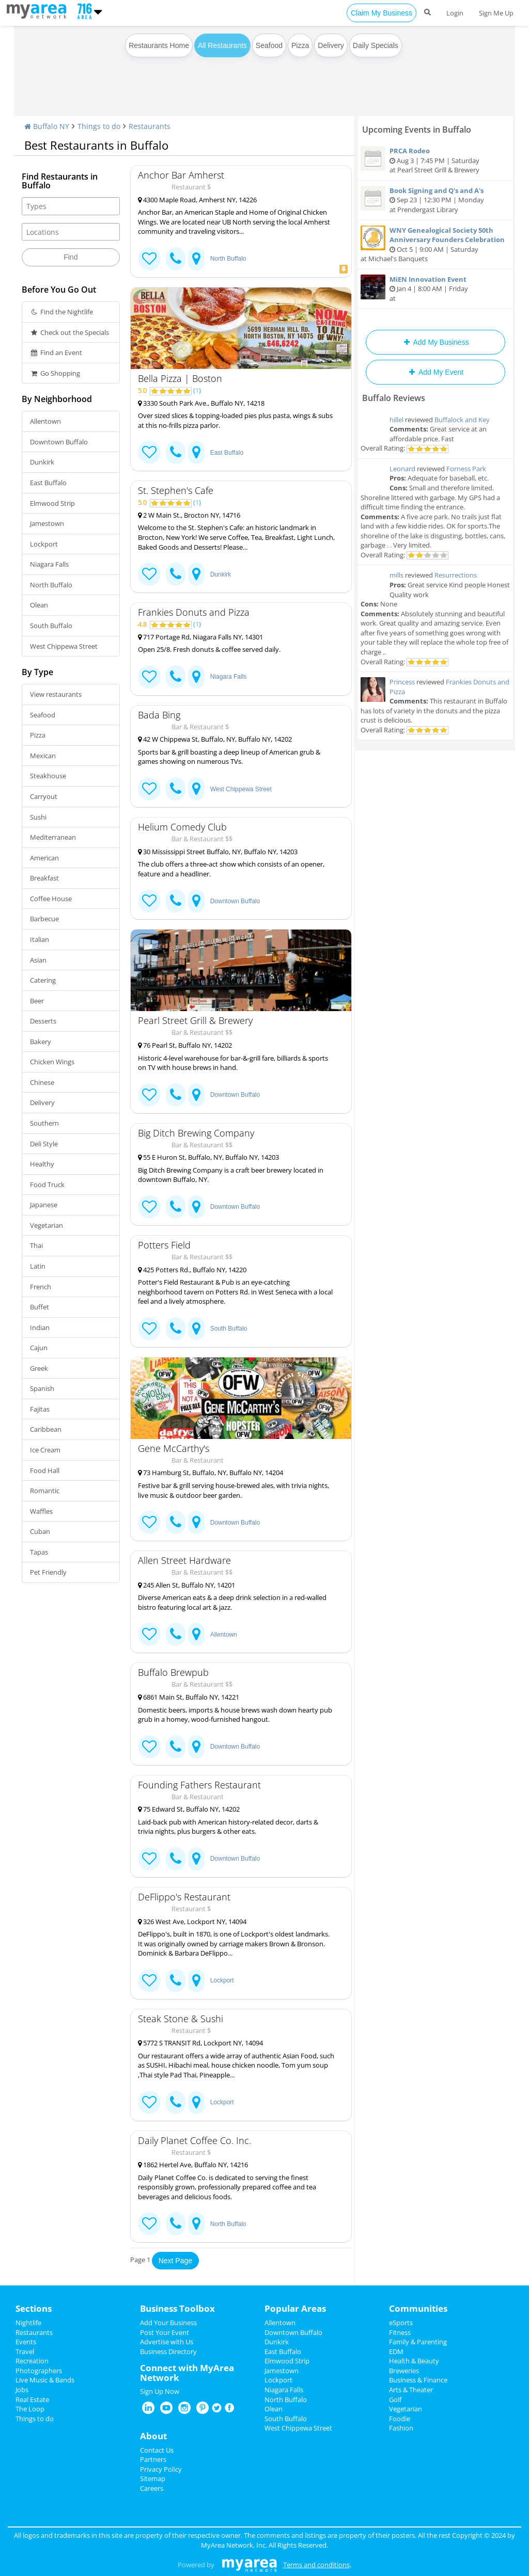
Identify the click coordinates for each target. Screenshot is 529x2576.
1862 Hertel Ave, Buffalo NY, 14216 (193, 2164)
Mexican (43, 755)
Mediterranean (53, 837)
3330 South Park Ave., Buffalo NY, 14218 (201, 403)
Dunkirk (42, 462)
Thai (36, 1245)
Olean (39, 605)
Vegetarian (46, 1225)
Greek (39, 1368)
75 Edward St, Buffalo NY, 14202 (189, 1809)
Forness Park (466, 468)
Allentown (45, 421)
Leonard (402, 468)
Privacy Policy (161, 2469)
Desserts (43, 1021)
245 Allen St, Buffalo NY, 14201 (186, 1585)
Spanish (42, 1388)
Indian (40, 1327)
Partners (153, 2459)
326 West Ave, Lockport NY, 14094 (192, 1921)
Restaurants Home (159, 45)
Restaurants (149, 126)
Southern (44, 1123)
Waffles (41, 1511)
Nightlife (28, 2322)
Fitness (400, 2332)
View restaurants (56, 694)
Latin (37, 1266)
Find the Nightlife (61, 311)
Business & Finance (418, 2380)
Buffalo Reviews (393, 398)
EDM (396, 2351)
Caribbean (45, 1429)
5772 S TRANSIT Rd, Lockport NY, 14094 (200, 2042)
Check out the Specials (69, 332)
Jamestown (47, 523)
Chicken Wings (52, 1061)
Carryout (43, 796)
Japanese (43, 1204)
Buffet (39, 1306)
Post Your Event (164, 2332)
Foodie (399, 2418)
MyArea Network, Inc (233, 2545)
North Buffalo (51, 584)
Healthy (42, 1164)
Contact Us (157, 2450)
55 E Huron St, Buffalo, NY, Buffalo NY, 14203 (208, 1157)
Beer (37, 1000)
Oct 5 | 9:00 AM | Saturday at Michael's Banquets (435, 245)
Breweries (404, 2370)
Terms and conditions (316, 2564)
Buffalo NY (46, 126)
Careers (151, 2488)
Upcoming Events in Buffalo (416, 129)
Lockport (44, 544)
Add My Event (435, 372)
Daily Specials (375, 45)
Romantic (44, 1490)
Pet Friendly (48, 1572)
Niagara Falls (49, 564)
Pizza (300, 45)
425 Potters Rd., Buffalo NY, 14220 (192, 1269)
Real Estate (32, 2399)
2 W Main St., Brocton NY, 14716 (189, 515)
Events (25, 2341)
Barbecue (44, 918)
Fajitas (40, 1409)
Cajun (39, 1347)
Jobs (21, 2389)
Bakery (40, 1041)
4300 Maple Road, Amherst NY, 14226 (197, 199)
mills (396, 575)
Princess (402, 681)
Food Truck (47, 1184)
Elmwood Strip (52, 503)
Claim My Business (381, 13)
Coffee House (51, 898)
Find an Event (56, 352)
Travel (24, 2351)
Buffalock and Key (462, 419)
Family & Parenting (418, 2341)
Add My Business (435, 342)
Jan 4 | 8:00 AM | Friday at (435, 289)
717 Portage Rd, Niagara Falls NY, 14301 (200, 637)
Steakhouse (48, 775)
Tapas (39, 1552)
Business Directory (168, 2351)
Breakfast (44, 878)
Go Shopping (55, 373)
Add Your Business (168, 2322)
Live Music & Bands (44, 2380)
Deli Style (44, 1143)
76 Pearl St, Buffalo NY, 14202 (185, 1045)
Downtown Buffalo (59, 441)
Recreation (32, 2360)
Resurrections (455, 575)
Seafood (269, 45)
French (40, 1286)
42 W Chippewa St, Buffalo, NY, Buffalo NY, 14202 (215, 739)
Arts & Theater (411, 2389)
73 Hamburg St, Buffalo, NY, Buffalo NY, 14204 (210, 1472)
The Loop (29, 2408)
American (44, 857)
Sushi (38, 817)
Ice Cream (45, 1449)
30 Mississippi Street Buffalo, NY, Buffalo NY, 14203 (218, 851)
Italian (39, 939)
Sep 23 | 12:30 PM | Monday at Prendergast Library (435, 200)
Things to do (98, 126)
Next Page (175, 2261)
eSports (401, 2322)
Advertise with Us (166, 2341)
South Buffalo (51, 625)
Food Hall (44, 1470)
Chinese (42, 1082)
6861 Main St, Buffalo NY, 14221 (188, 1697)
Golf (395, 2399)
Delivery (331, 45)
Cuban (40, 1531)
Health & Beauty (414, 2360)
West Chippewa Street (64, 646)
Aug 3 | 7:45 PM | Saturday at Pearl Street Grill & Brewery (435, 160)
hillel (396, 419)
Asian (38, 960)
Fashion (401, 2428)
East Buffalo (48, 482)
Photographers (38, 2370)
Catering (43, 980)
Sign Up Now (159, 2391)
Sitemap (152, 2478)
